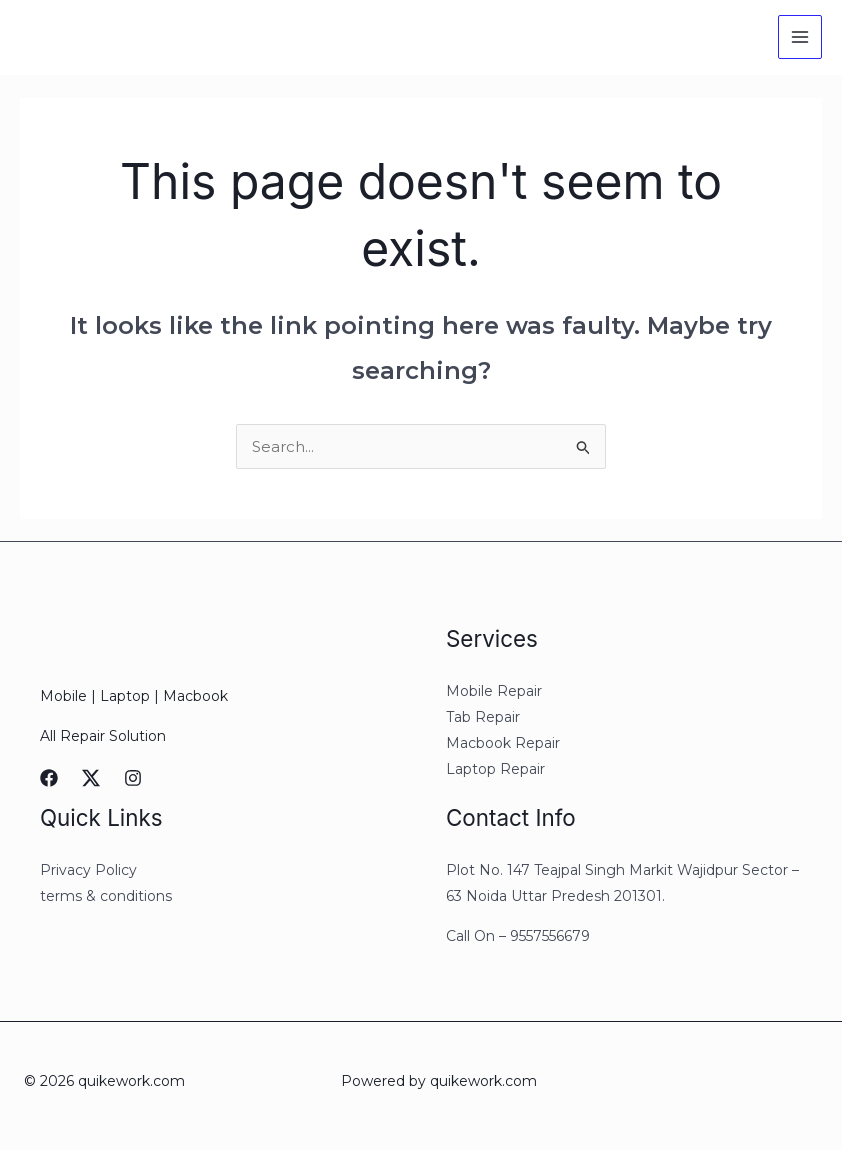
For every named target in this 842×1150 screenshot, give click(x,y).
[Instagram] (133, 778)
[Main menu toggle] (800, 37)
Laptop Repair (495, 769)
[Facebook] (49, 778)
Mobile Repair (494, 691)
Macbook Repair (503, 743)
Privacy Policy (88, 870)
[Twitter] (91, 778)
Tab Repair (483, 717)
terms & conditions (106, 896)
